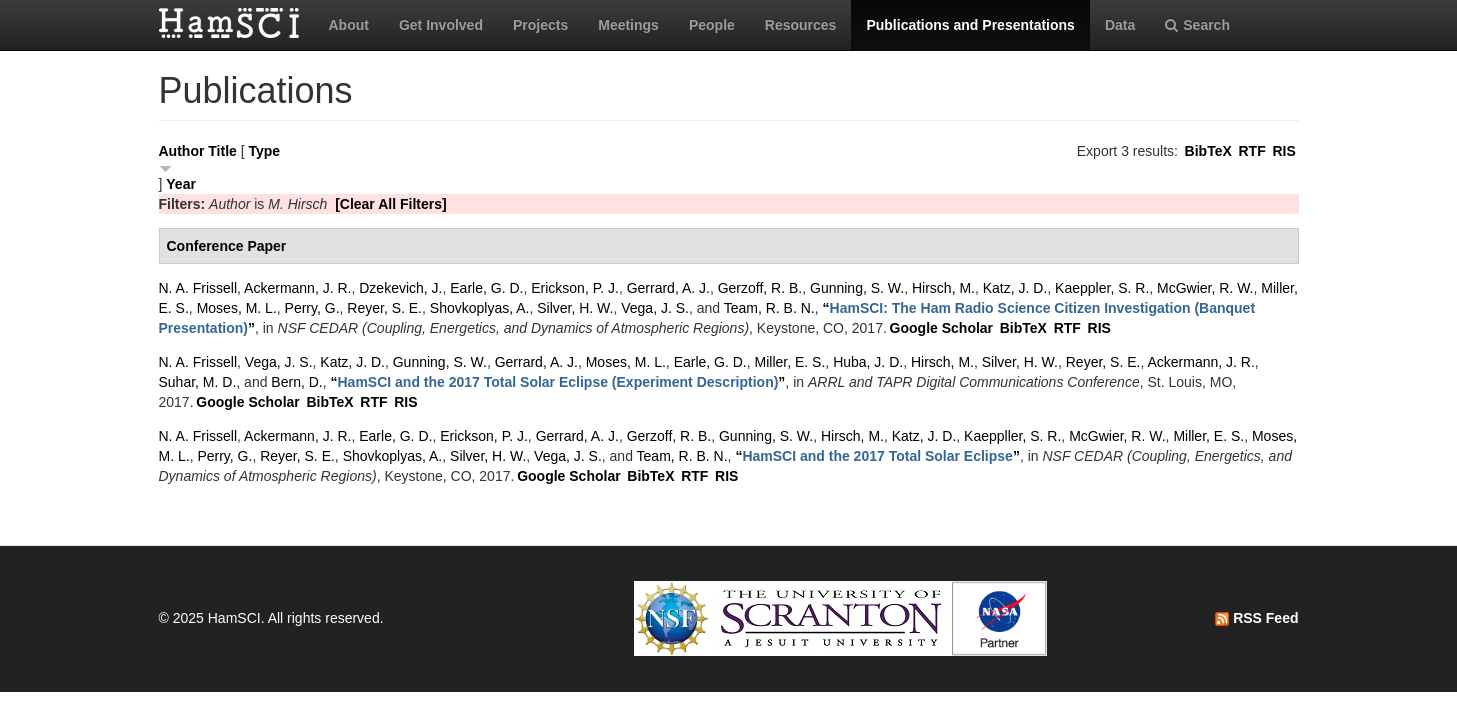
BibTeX (1208, 151)
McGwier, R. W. (1205, 288)
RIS (1283, 151)
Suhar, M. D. (198, 382)
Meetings (628, 25)
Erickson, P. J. (575, 288)
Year (181, 184)
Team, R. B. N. (769, 308)
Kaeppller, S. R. (1012, 436)
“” (557, 382)
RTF (1251, 151)
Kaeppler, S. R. (1102, 288)
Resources (801, 25)
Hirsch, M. (943, 288)
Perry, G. (312, 308)
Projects (540, 25)
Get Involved (441, 25)
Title (222, 151)
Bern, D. (296, 382)
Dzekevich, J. (400, 288)
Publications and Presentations (970, 25)
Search (1197, 25)
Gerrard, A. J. (668, 288)
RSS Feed (1256, 618)
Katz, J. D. (1015, 288)
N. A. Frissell (198, 288)
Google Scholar (941, 328)
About (349, 25)
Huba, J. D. (868, 362)
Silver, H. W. (575, 308)
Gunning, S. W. (857, 288)
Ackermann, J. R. (297, 288)
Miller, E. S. (790, 362)
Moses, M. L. (237, 308)
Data (1120, 25)
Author (182, 151)
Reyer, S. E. (384, 308)
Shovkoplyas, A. (480, 308)
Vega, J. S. (655, 308)
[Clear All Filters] (391, 204)
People (712, 25)
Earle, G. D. (486, 288)
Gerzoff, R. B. (760, 288)
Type (264, 151)
